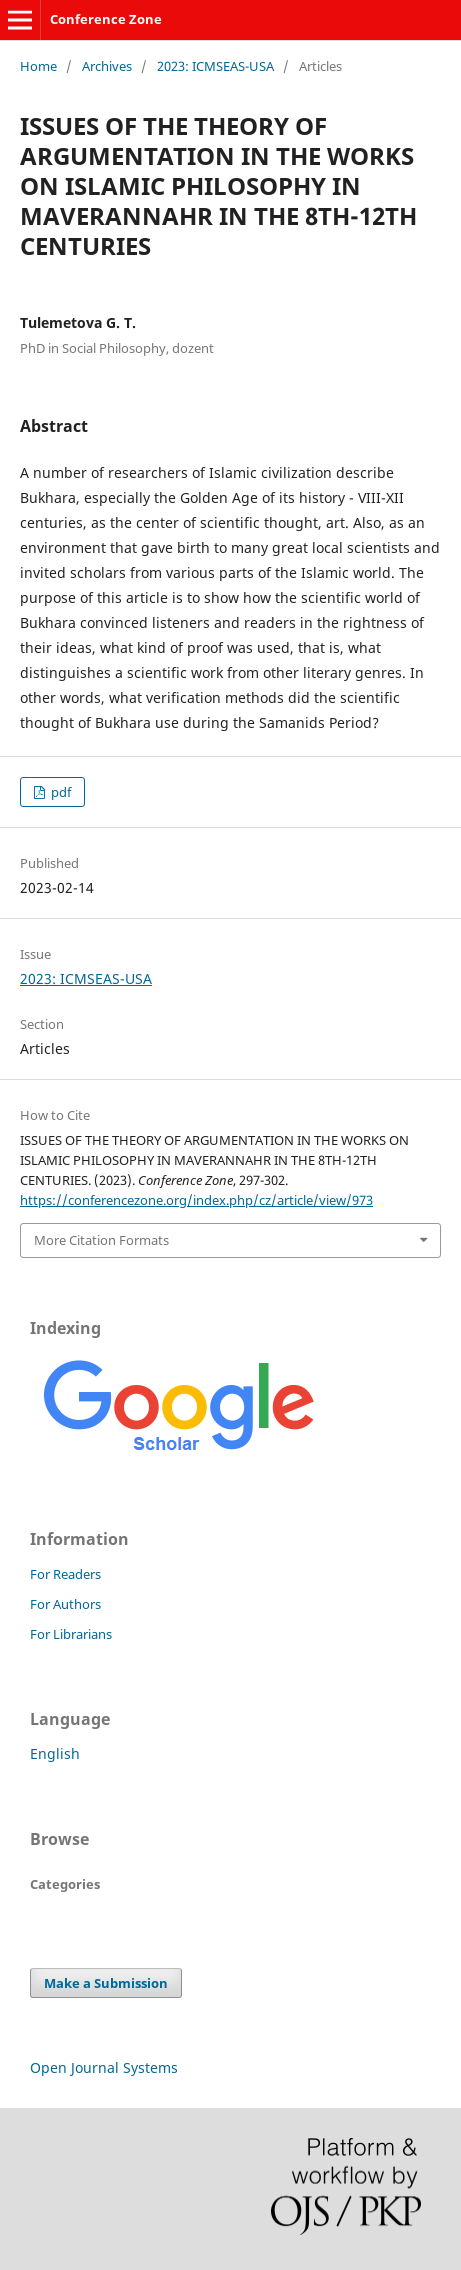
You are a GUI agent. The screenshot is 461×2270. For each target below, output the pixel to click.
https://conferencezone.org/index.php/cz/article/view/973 (196, 1200)
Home (38, 66)
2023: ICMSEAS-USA (215, 66)
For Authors (65, 1604)
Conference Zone (106, 19)
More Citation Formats (101, 1240)
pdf (59, 792)
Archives (107, 66)
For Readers (65, 1574)
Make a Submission (106, 1983)
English (55, 1753)
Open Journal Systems (104, 2067)
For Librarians (71, 1634)
